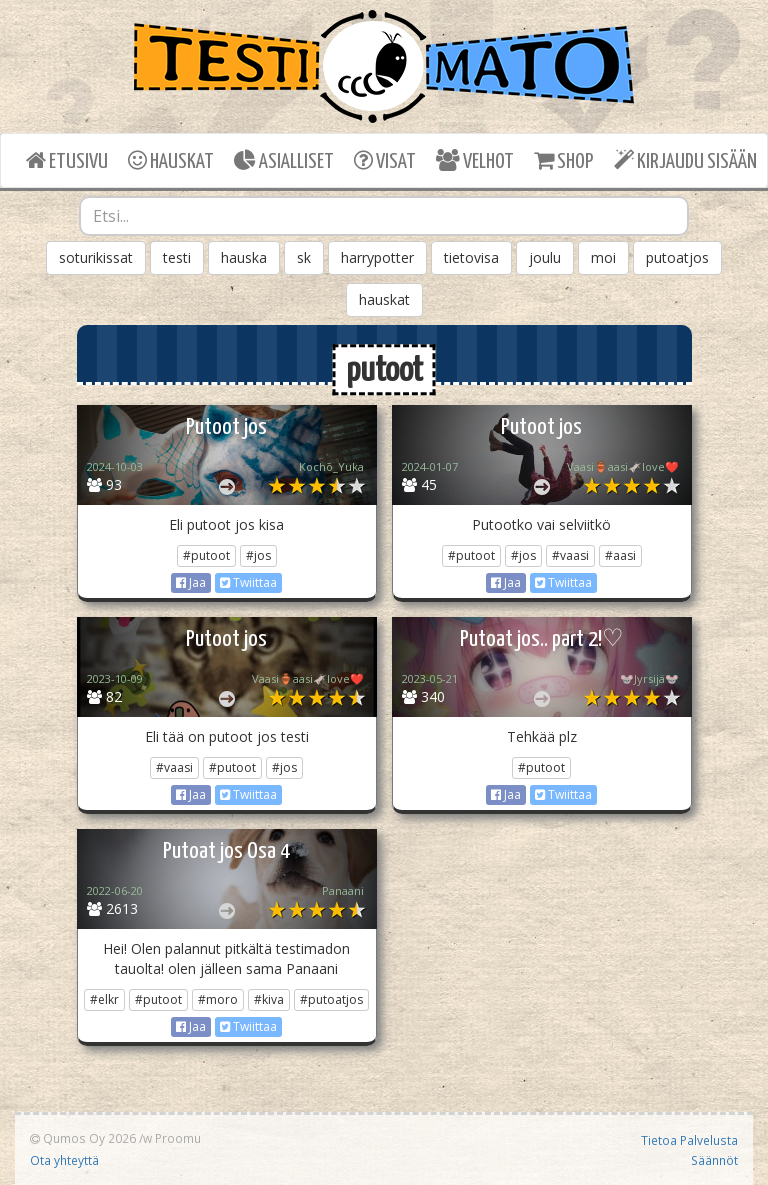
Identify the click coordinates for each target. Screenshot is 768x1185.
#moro (218, 999)
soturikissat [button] (96, 257)
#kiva (269, 999)
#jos (258, 555)
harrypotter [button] (377, 257)
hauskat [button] (384, 299)
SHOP (563, 160)
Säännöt (714, 1160)
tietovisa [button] (471, 257)
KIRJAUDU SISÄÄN (685, 160)
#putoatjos (331, 999)
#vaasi (570, 555)
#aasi (620, 555)
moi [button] (603, 257)
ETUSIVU (67, 160)
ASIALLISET (284, 160)
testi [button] (177, 257)
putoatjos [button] (677, 257)
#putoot (206, 555)
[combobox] (384, 216)
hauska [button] (244, 257)
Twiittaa (248, 582)
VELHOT (475, 160)
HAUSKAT (171, 160)
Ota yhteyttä (64, 1160)
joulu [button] (545, 257)
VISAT (385, 160)
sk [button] (304, 257)
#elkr (104, 999)
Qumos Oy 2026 (83, 1138)
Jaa (191, 582)
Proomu (178, 1138)
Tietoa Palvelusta (689, 1140)
